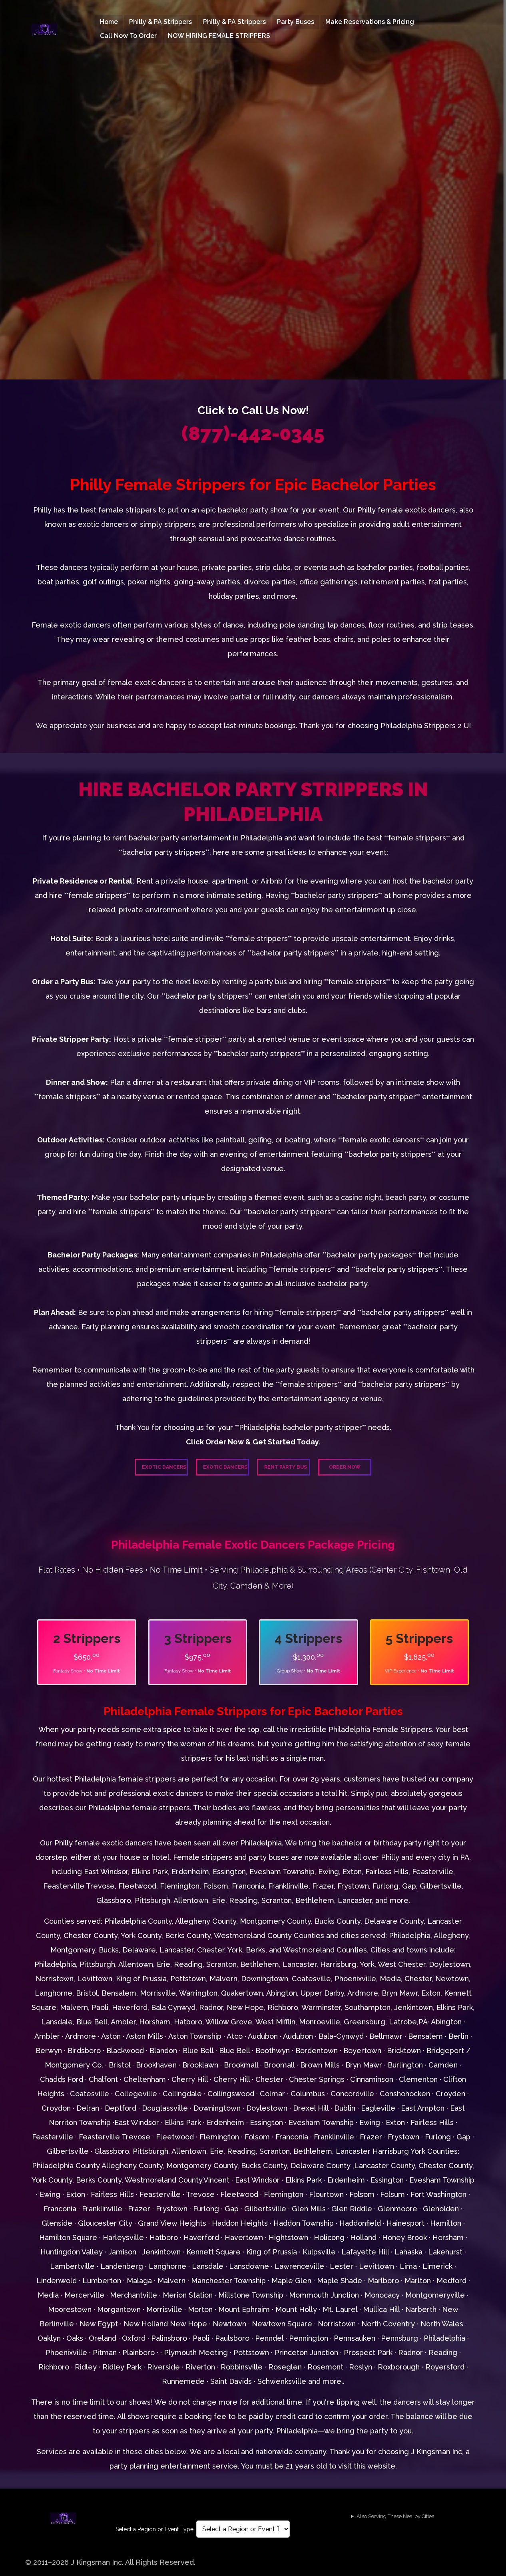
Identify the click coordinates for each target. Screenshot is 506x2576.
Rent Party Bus (285, 1467)
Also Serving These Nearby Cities (395, 2516)
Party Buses (295, 22)
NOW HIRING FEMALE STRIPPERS (219, 36)
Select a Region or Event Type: (155, 2529)
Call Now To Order (128, 36)
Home (109, 22)
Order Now (345, 1467)
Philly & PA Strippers (160, 22)
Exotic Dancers (164, 1467)
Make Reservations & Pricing (369, 22)
